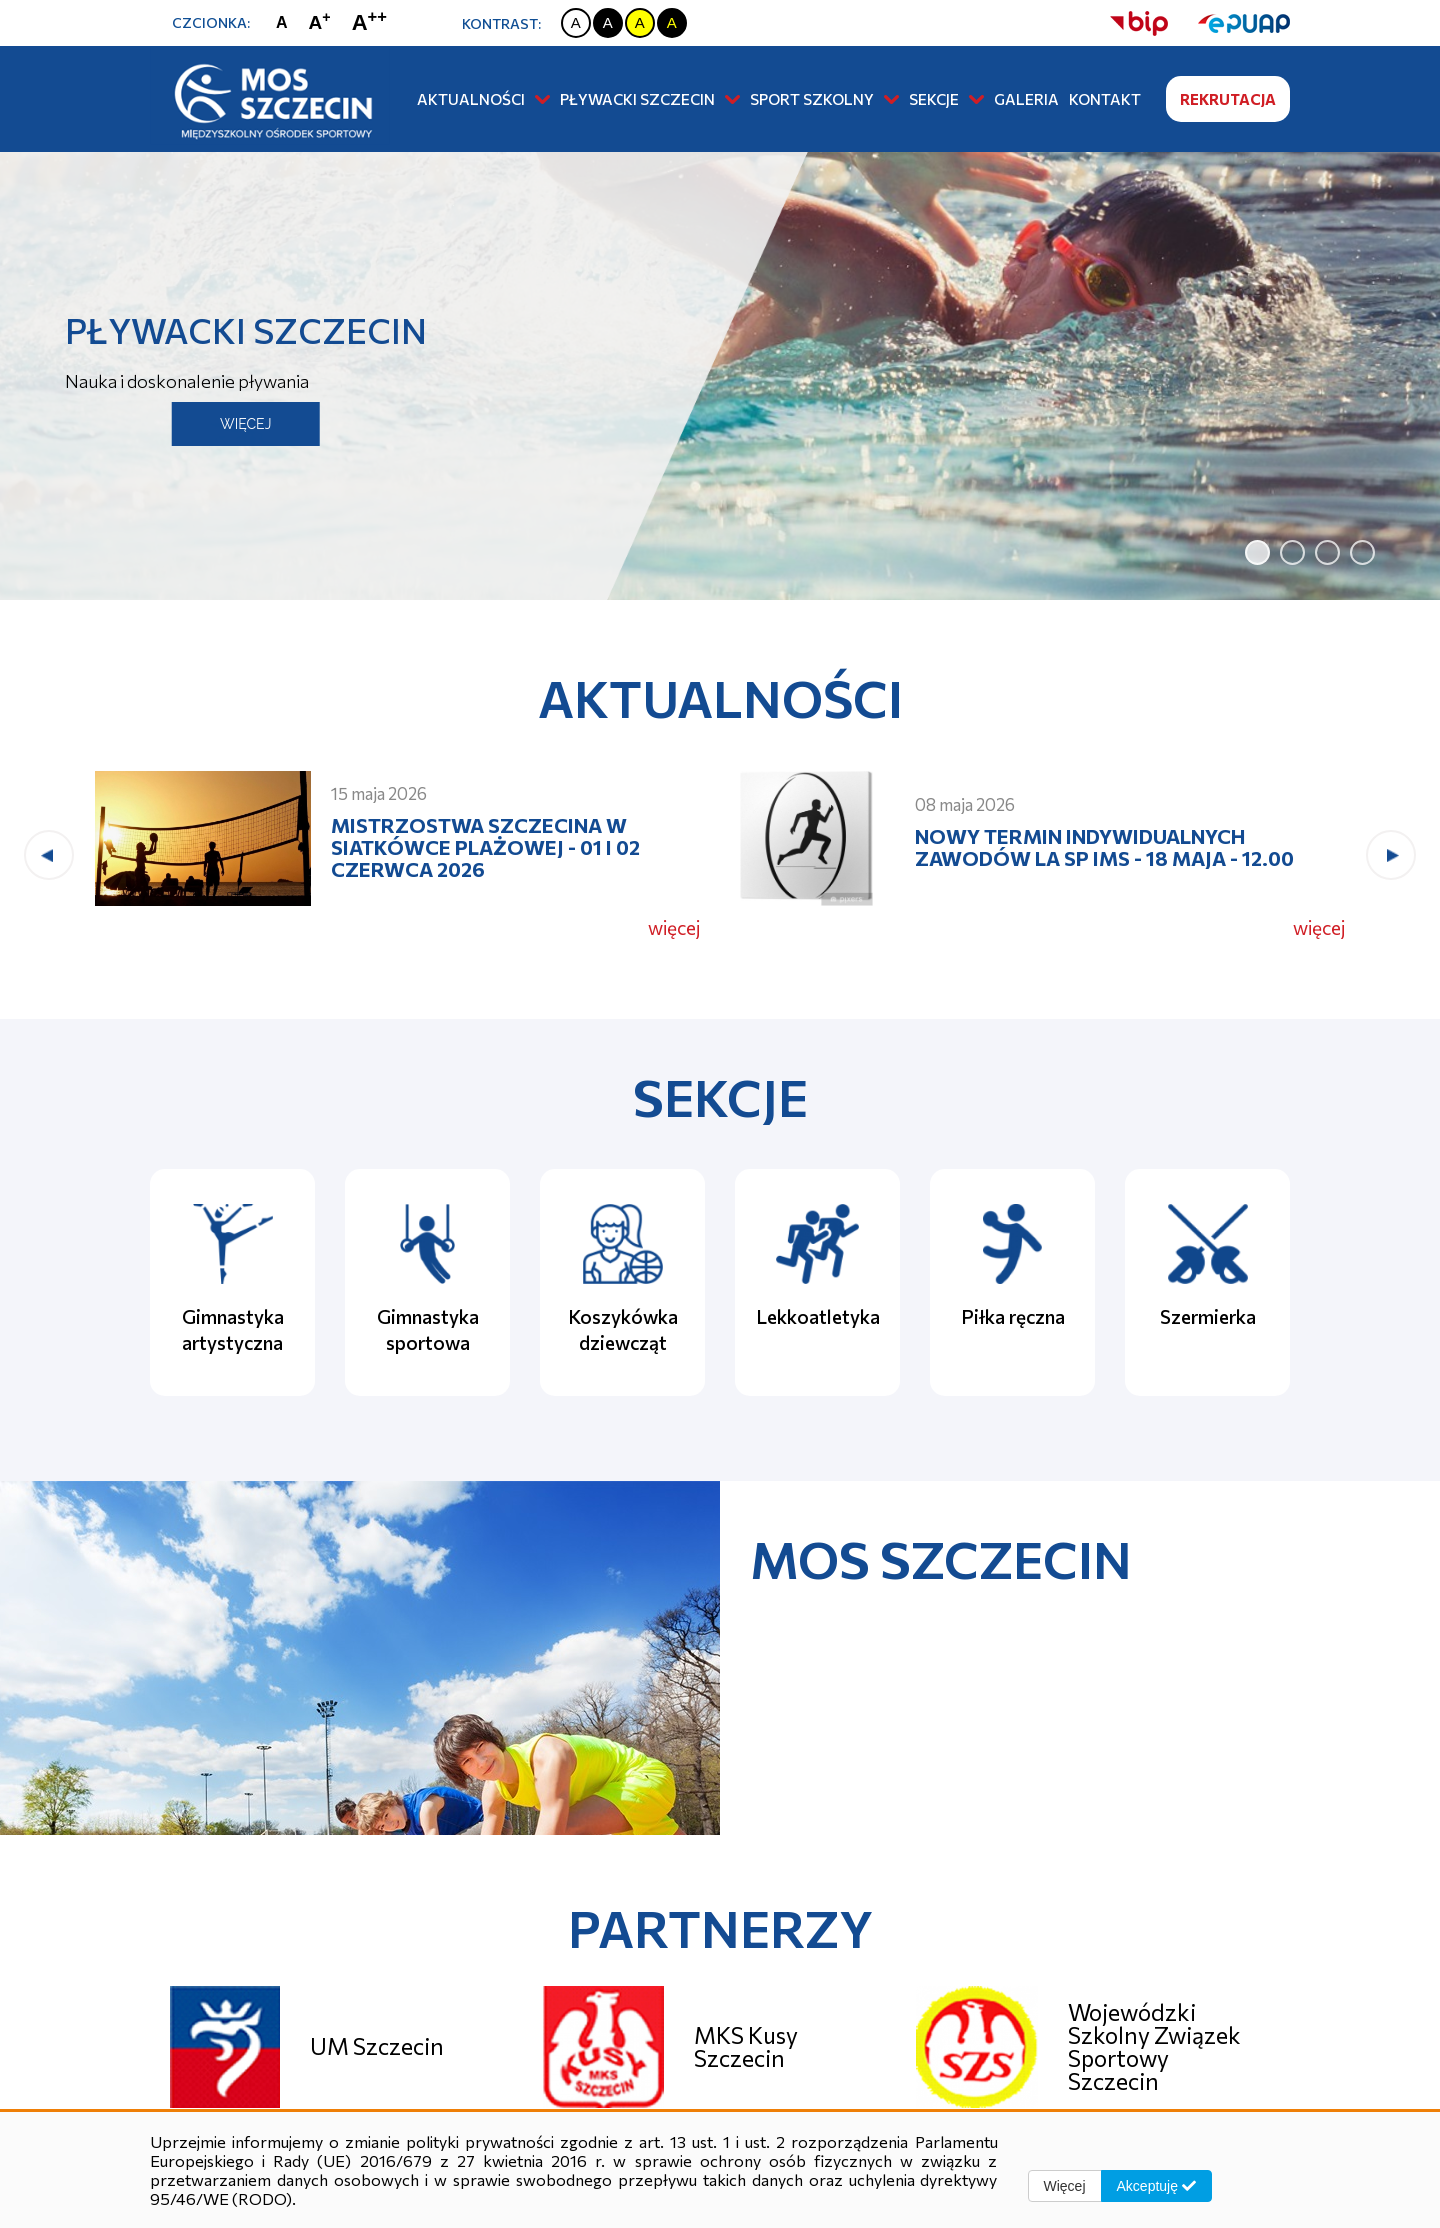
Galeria (1026, 99)
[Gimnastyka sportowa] (427, 1282)
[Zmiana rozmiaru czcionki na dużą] (324, 23)
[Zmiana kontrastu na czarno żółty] (672, 23)
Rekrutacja (1228, 99)
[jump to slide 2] (1292, 552)
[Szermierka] (1207, 1282)
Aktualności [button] (483, 99)
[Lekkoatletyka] (817, 1282)
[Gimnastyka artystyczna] (232, 1282)
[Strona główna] (270, 98)
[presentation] (49, 855)
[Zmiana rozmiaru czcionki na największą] (374, 22)
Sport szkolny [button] (824, 99)
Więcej (1065, 2186)
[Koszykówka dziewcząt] (622, 1282)
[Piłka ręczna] (1012, 1282)
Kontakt (1105, 99)
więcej (674, 927)
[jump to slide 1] (1257, 552)
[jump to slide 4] (1362, 552)
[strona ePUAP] (1229, 23)
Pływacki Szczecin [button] (650, 99)
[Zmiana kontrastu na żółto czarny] (640, 23)
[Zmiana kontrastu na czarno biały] (608, 23)
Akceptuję (1156, 2186)
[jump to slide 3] (1327, 552)
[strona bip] (1139, 23)
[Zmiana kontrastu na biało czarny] (576, 23)
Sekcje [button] (946, 99)
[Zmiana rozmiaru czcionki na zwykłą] (286, 23)
